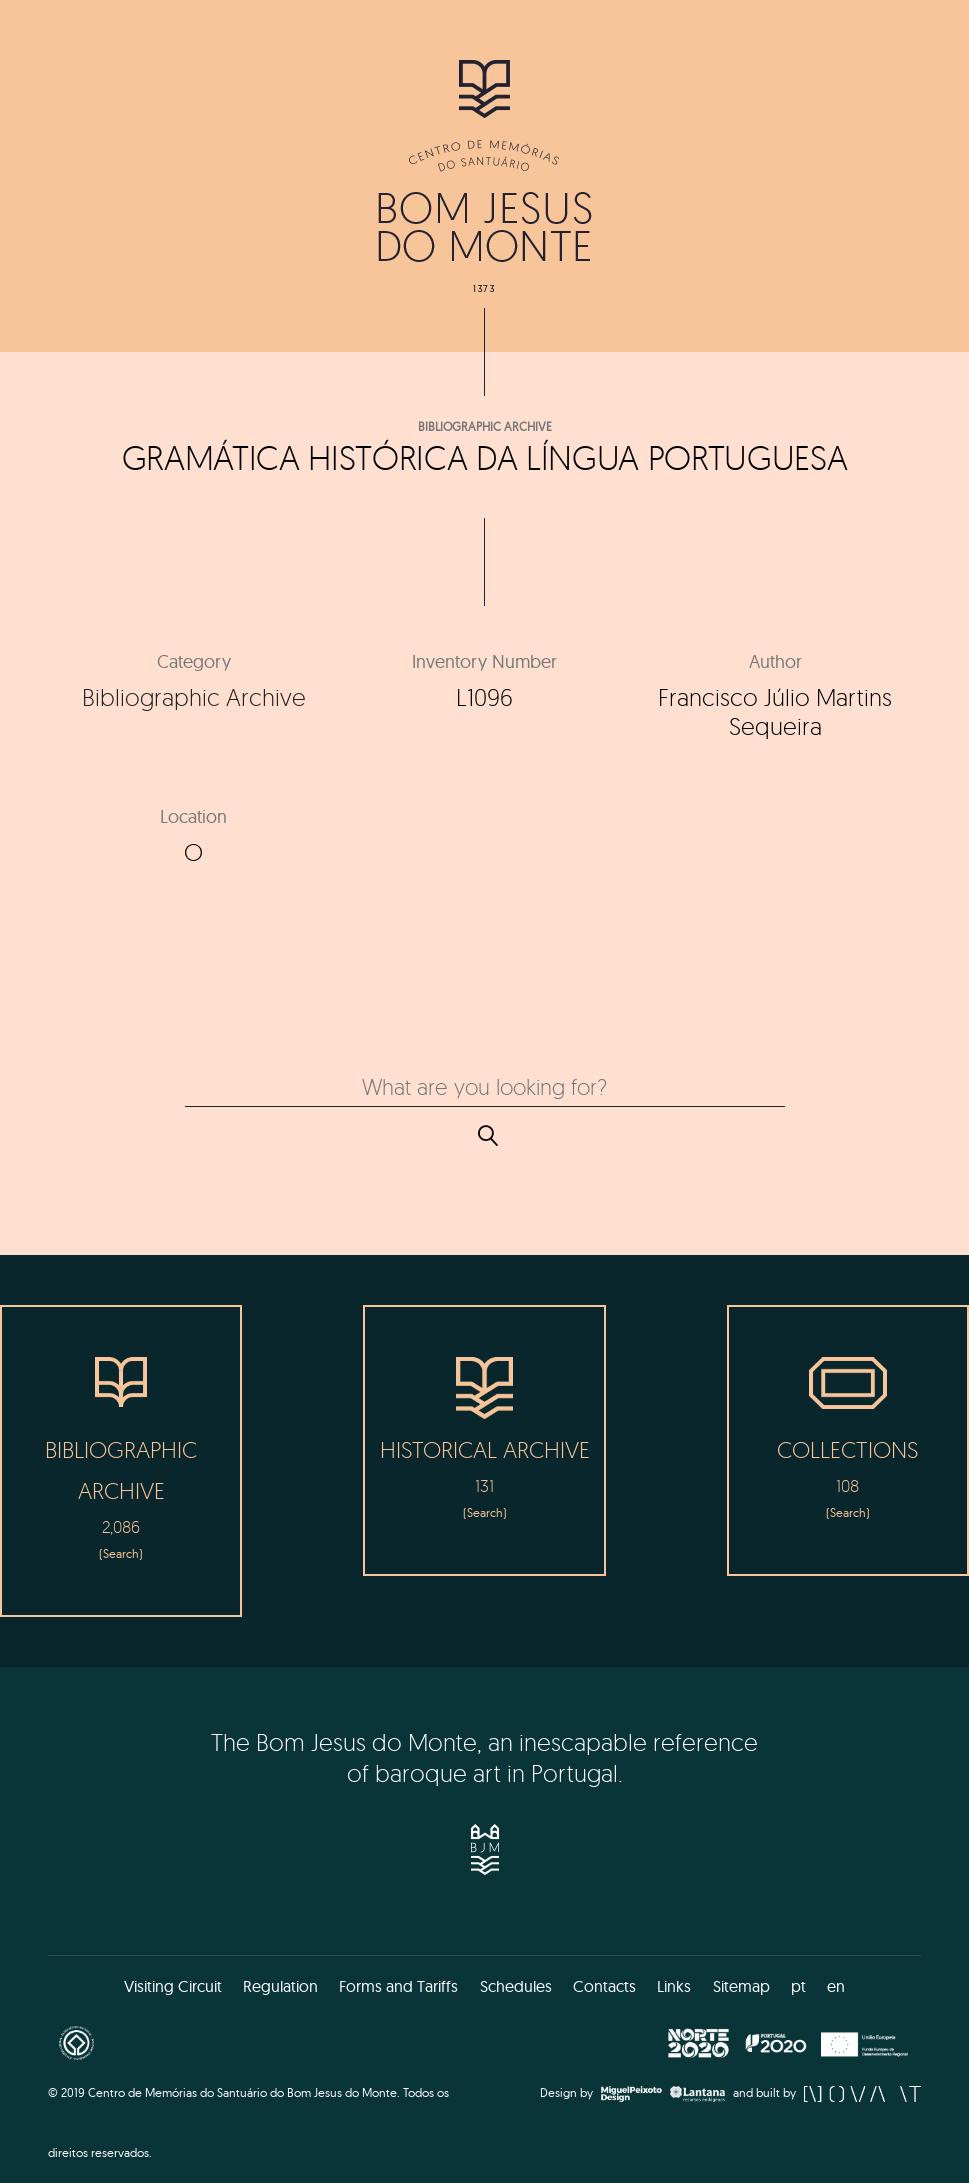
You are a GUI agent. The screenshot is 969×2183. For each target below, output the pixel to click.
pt (798, 1986)
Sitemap (741, 1986)
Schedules (516, 1986)
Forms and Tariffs (398, 1986)
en (836, 1986)
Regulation (280, 1986)
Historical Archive (485, 1449)
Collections (847, 1449)
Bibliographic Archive (485, 426)
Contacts (604, 1986)
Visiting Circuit (173, 1986)
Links (674, 1986)
